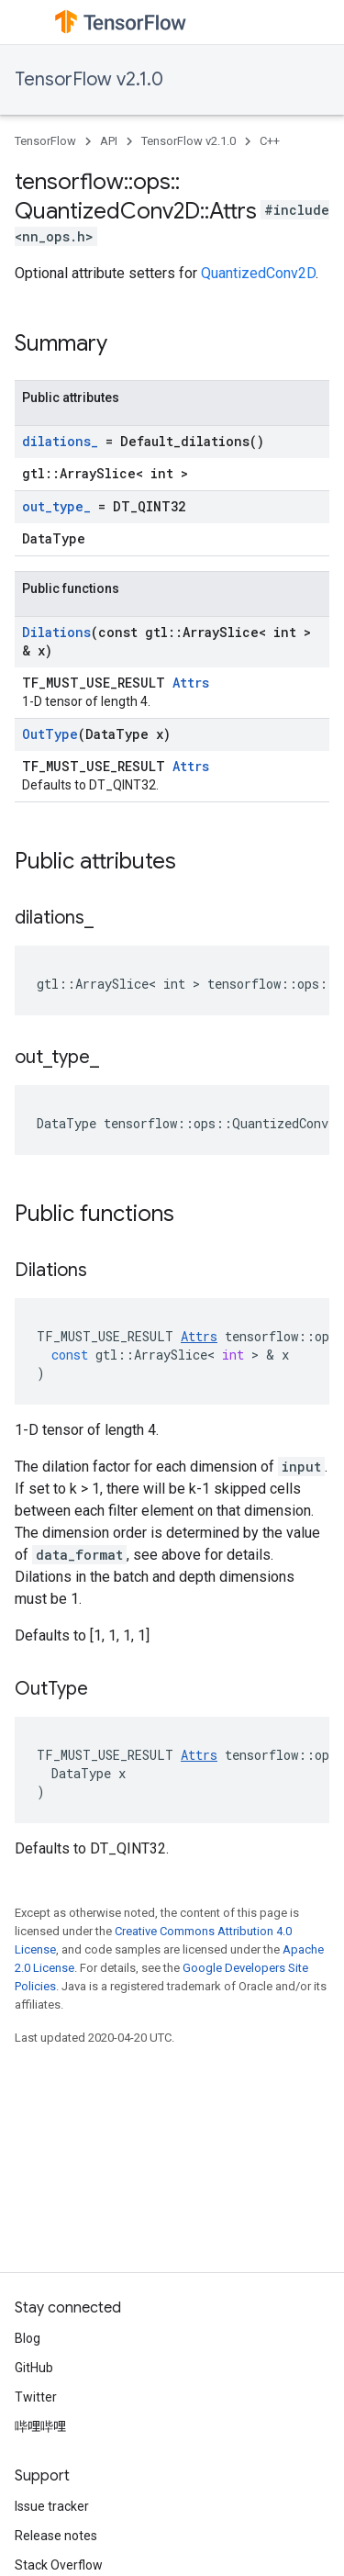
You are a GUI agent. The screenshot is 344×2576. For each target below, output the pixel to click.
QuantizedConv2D (258, 273)
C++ (270, 141)
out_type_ (56, 506)
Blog (27, 2338)
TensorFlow (45, 141)
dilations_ (60, 441)
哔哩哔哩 (40, 2426)
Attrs (190, 682)
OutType (50, 734)
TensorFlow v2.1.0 (89, 79)
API (108, 141)
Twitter (36, 2397)
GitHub (34, 2367)
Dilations (56, 632)
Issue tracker (52, 2506)
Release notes (56, 2535)
